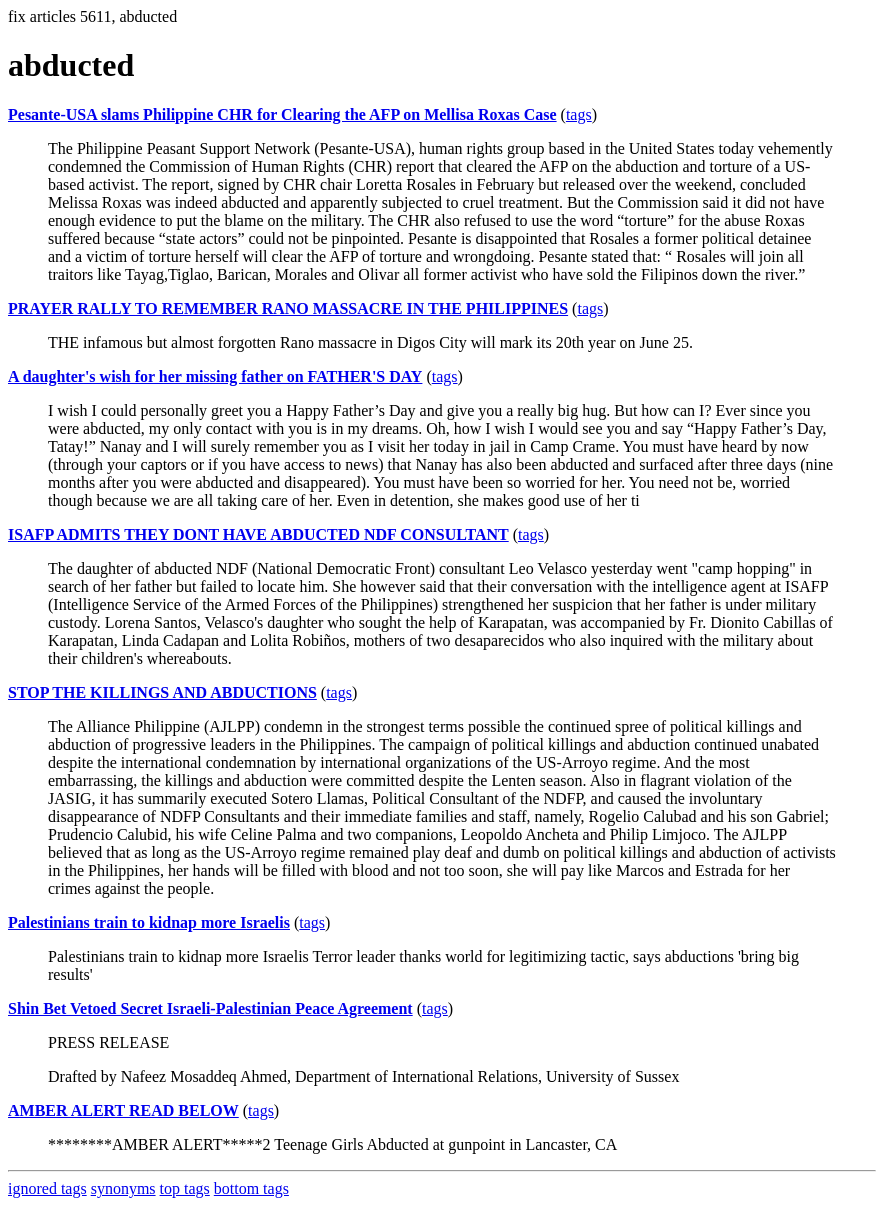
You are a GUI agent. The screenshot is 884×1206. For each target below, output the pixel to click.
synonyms (123, 1188)
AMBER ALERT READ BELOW (123, 1110)
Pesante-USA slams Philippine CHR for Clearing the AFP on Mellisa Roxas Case (282, 114)
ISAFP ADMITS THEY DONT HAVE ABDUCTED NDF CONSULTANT (258, 534)
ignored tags (47, 1188)
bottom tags (251, 1188)
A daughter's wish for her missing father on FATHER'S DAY (215, 376)
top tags (185, 1188)
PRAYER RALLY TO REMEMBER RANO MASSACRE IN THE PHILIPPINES (288, 308)
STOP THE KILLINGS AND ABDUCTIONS (162, 692)
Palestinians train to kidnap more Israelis (149, 922)
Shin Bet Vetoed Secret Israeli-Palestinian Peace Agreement (210, 1008)
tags (579, 114)
